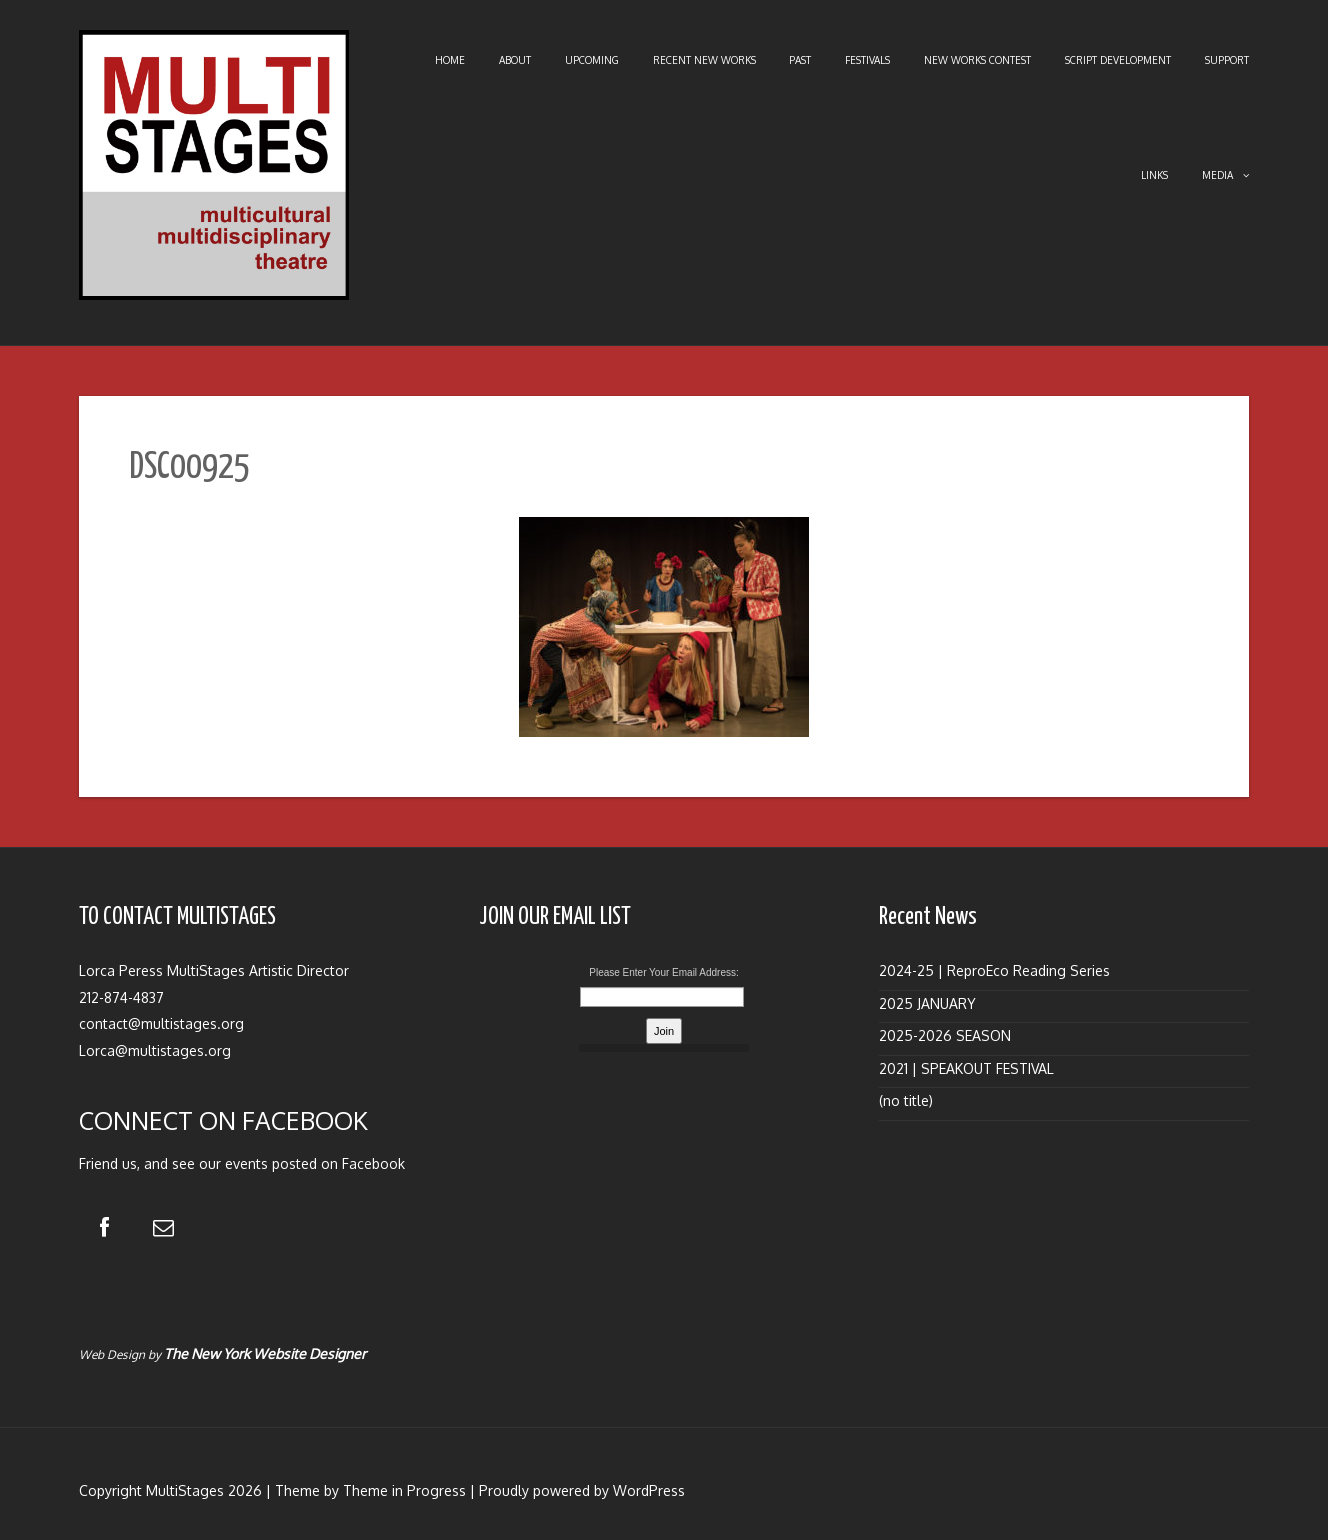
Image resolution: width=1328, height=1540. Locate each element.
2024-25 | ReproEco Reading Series (994, 970)
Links (1154, 175)
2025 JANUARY (927, 1003)
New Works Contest (977, 60)
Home (450, 60)
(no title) (906, 1100)
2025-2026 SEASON (945, 1035)
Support (1227, 60)
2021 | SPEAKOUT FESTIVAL (966, 1068)
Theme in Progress (404, 1490)
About (515, 60)
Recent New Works (704, 60)
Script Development (1118, 60)
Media (1225, 175)
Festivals (867, 60)
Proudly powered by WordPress (582, 1490)
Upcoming (592, 60)
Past (800, 60)
